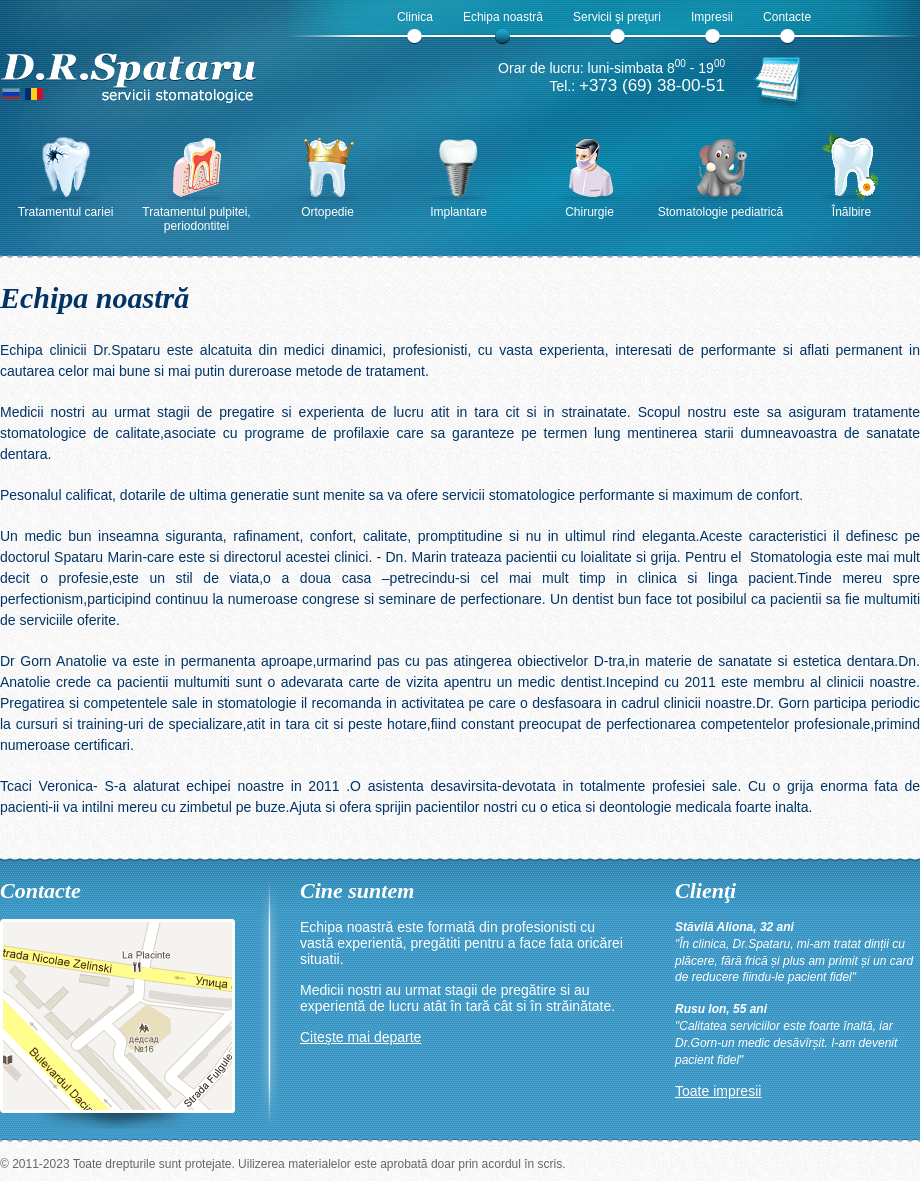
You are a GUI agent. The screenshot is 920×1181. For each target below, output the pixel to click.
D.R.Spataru (130, 69)
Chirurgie (589, 212)
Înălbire (851, 212)
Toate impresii (718, 1091)
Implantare (458, 212)
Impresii (712, 17)
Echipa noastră (503, 17)
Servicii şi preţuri (617, 17)
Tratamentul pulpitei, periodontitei (196, 219)
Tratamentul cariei (66, 212)
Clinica (415, 17)
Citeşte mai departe (360, 1037)
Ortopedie (327, 212)
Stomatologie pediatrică (720, 212)
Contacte (787, 17)
